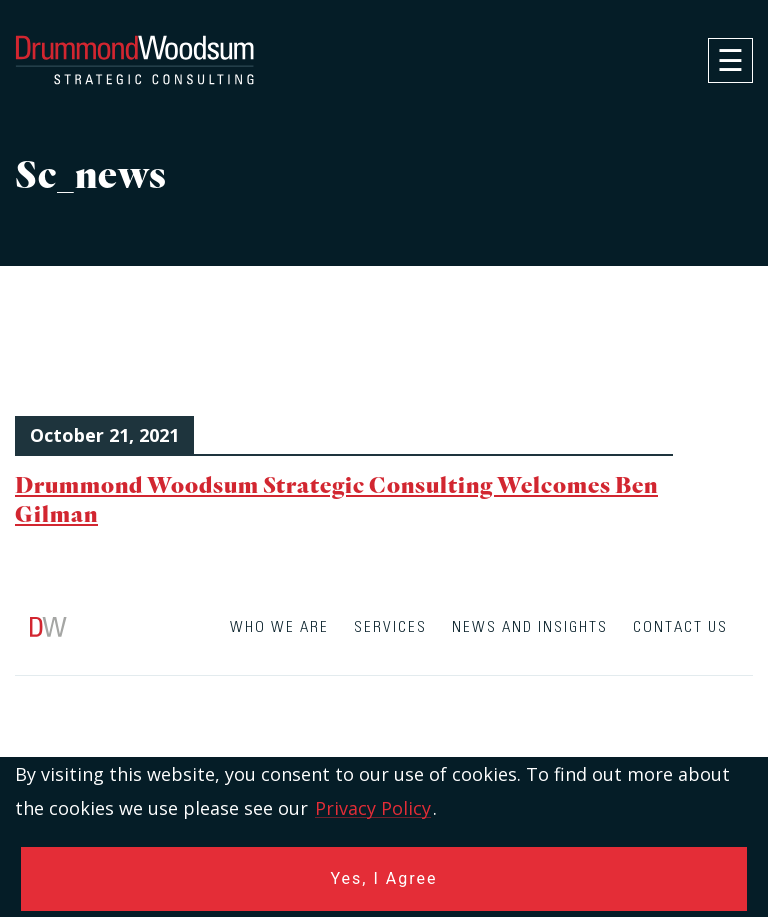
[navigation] (730, 60)
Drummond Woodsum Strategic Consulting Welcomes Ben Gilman (336, 499)
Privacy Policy (373, 808)
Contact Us (680, 627)
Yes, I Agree (384, 878)
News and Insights (530, 627)
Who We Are (279, 627)
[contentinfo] (384, 756)
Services (390, 627)
